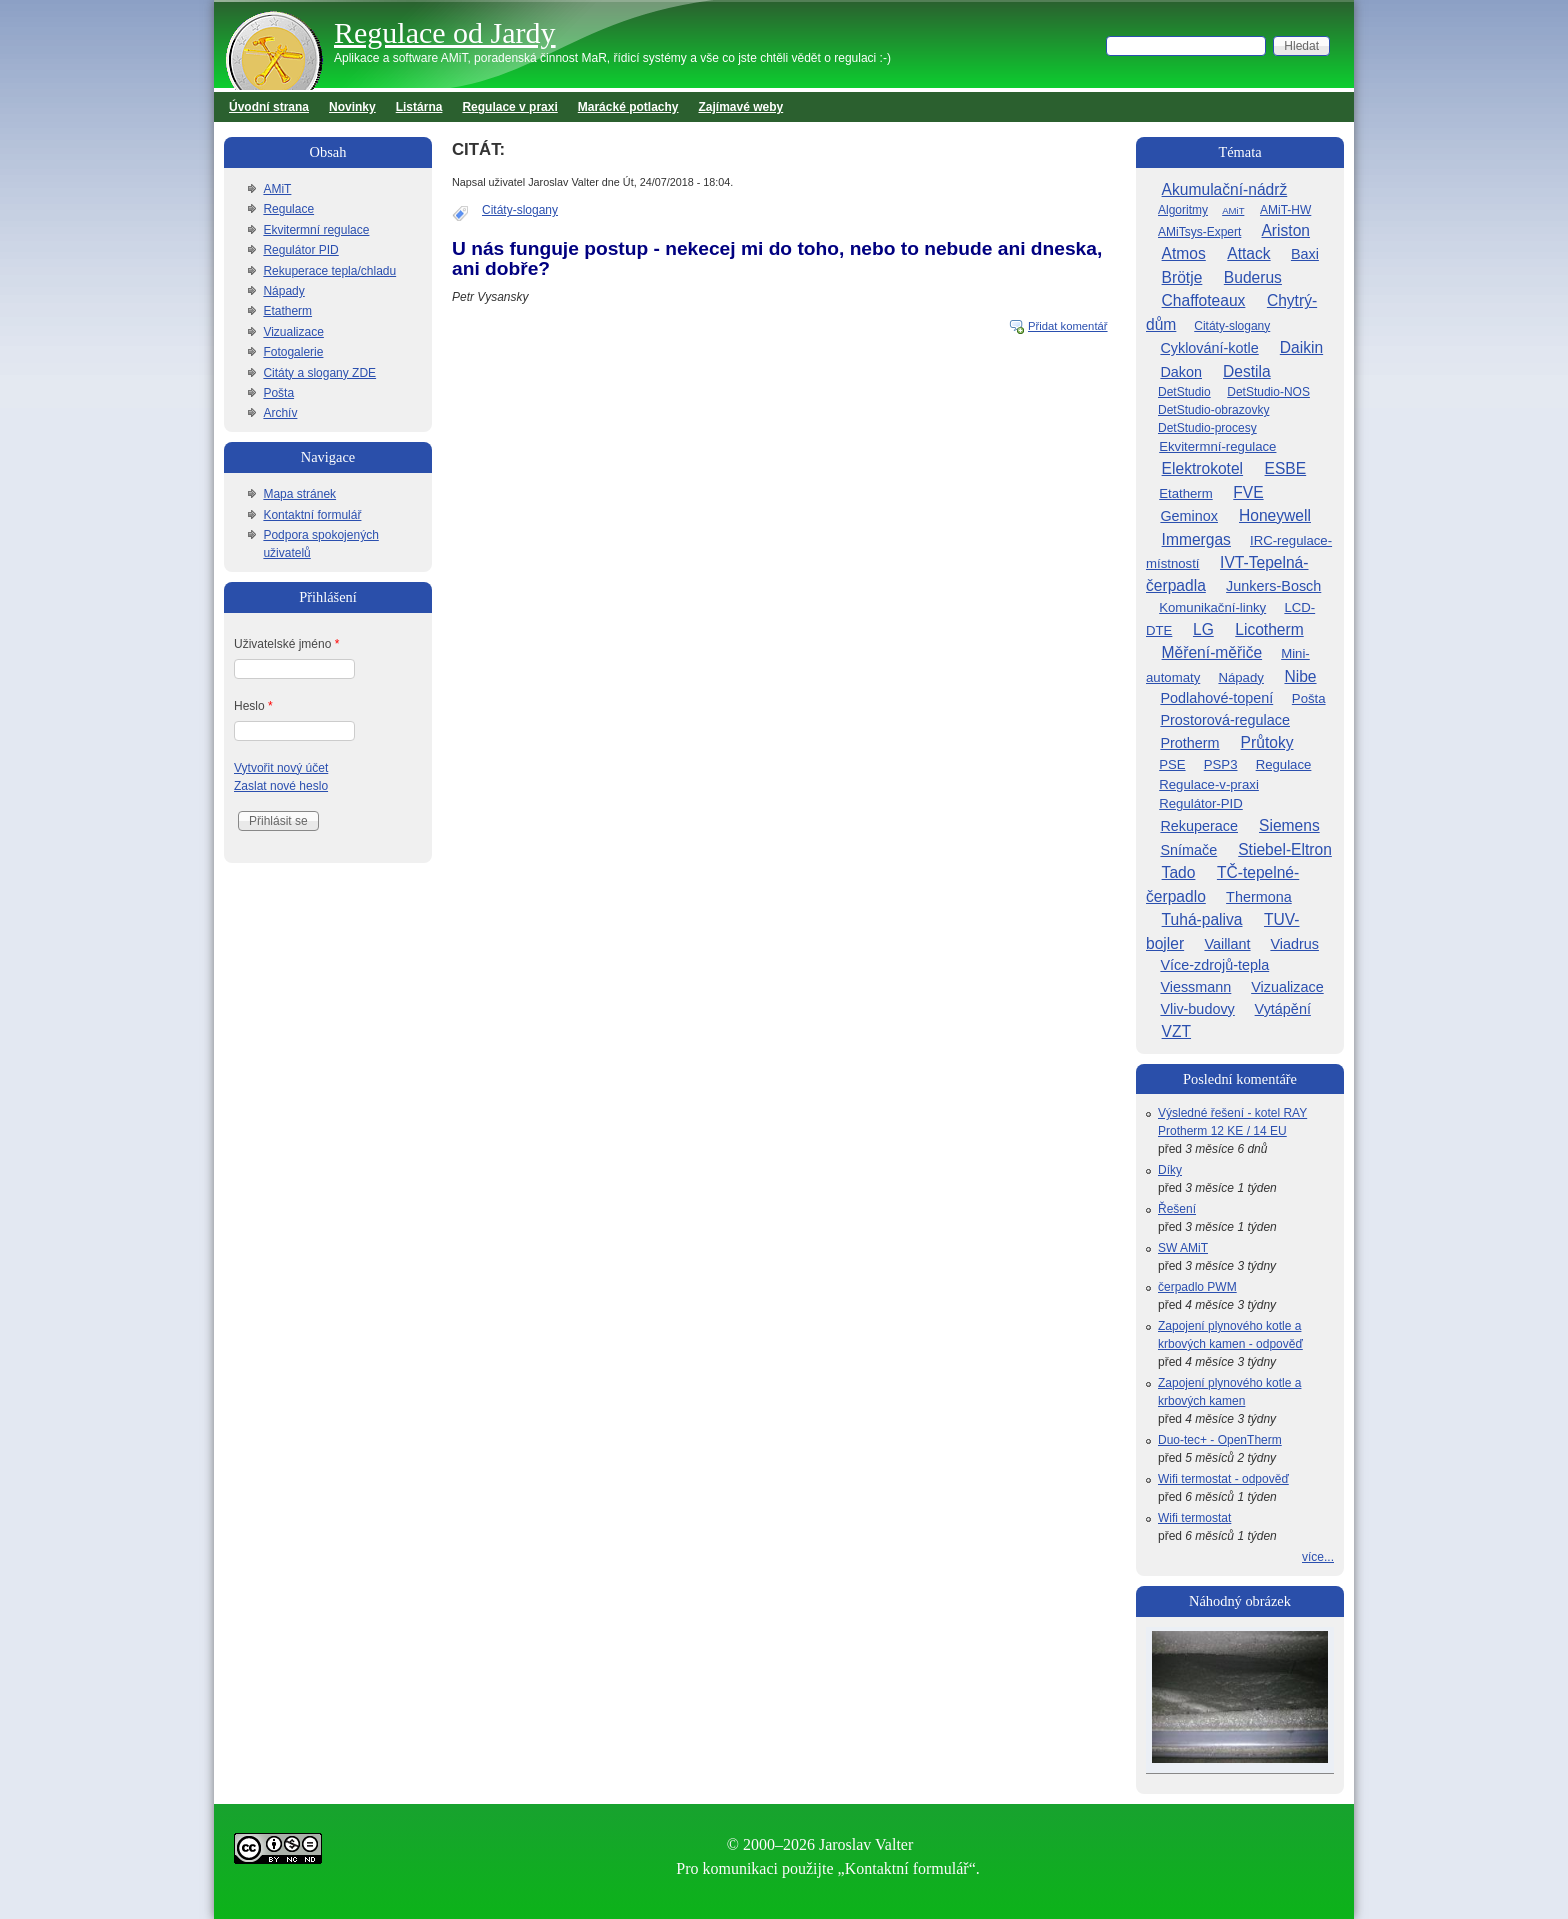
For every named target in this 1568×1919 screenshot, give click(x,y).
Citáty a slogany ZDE (319, 373)
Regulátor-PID (1201, 803)
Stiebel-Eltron (1285, 849)
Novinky (352, 107)
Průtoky (1267, 742)
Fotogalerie (293, 352)
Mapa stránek (299, 494)
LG (1203, 629)
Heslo (253, 706)
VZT (1176, 1031)
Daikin (1301, 347)
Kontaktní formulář (312, 515)
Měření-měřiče (1212, 652)
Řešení (1177, 1209)
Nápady (283, 291)
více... (1318, 1557)
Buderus (1253, 277)
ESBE (1286, 468)
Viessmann (1195, 987)
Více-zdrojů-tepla (1214, 965)
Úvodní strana (269, 107)
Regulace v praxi (509, 107)
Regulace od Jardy (445, 32)
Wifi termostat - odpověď (1223, 1479)
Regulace (288, 209)
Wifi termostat (1194, 1518)
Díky (1170, 1170)
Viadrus (1294, 944)
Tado (1179, 872)
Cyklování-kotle (1209, 348)
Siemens (1289, 825)
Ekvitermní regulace (316, 230)
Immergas (1196, 539)
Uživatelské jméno (286, 644)
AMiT (277, 189)
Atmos (1184, 253)
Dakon (1181, 372)
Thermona (1259, 897)
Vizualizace (293, 332)
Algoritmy (1183, 210)
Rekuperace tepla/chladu (329, 271)
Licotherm (1269, 629)
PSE (1172, 764)
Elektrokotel (1202, 468)
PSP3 (1221, 764)
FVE (1248, 492)
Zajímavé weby (741, 107)
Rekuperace (1199, 826)
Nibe (1300, 676)
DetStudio (1184, 392)
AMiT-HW (1285, 210)
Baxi (1305, 254)
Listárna (419, 107)
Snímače (1188, 850)
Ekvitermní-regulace (1217, 446)
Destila (1247, 371)
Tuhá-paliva (1202, 919)
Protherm (1189, 743)
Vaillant (1227, 944)
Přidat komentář (1068, 326)
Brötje (1182, 277)
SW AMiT (1183, 1248)
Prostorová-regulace (1225, 720)
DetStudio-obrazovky (1213, 410)
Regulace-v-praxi (1209, 784)
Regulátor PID (300, 250)
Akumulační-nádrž (1225, 189)
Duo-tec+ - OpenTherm (1220, 1440)
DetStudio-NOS (1268, 392)
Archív (280, 413)
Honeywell (1275, 515)
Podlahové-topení (1216, 698)
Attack (1248, 253)
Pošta (278, 393)
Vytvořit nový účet (281, 768)
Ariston (1285, 230)
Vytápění (1283, 1009)
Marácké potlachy (628, 107)
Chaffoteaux (1204, 300)
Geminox (1189, 516)
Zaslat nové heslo (281, 786)
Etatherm (287, 311)
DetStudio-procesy (1207, 428)
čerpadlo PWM (1197, 1287)
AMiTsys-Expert (1199, 232)
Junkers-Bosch (1273, 586)
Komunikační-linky (1212, 607)
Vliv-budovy (1197, 1009)
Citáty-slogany (520, 210)
